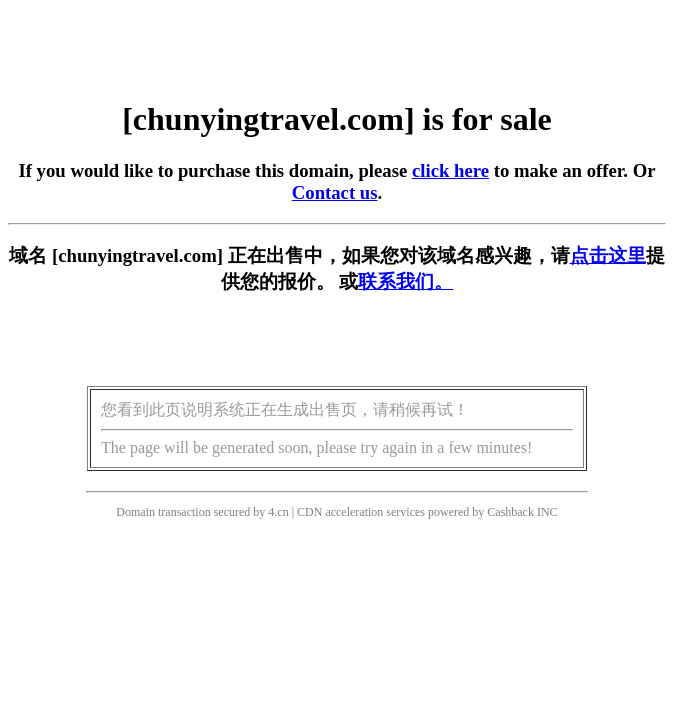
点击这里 (608, 255)
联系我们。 (405, 281)
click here (450, 170)
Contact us (335, 192)
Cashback (510, 512)
